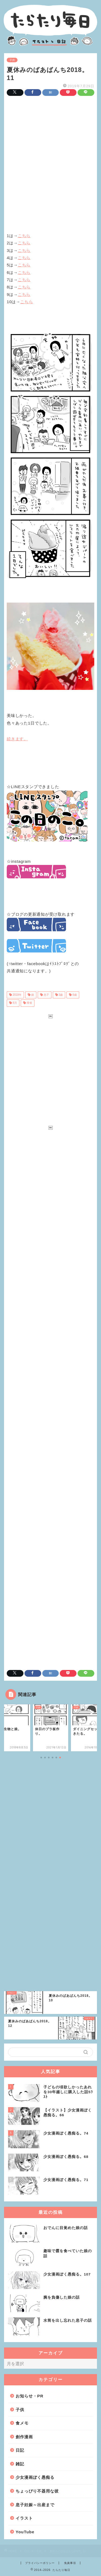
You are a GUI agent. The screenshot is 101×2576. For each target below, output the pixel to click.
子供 (12, 60)
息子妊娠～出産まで (35, 2504)
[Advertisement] (50, 157)
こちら (24, 235)
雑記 (20, 2464)
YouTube (25, 2532)
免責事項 (70, 2562)
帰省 (29, 1003)
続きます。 (17, 739)
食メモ (22, 2423)
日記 (20, 2450)
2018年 (17, 994)
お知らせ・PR (29, 2396)
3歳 (60, 994)
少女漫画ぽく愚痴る (35, 2477)
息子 (46, 994)
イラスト (24, 2518)
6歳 (74, 994)
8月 (14, 1003)
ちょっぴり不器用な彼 (37, 2491)
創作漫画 (24, 2436)
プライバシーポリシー (40, 2562)
